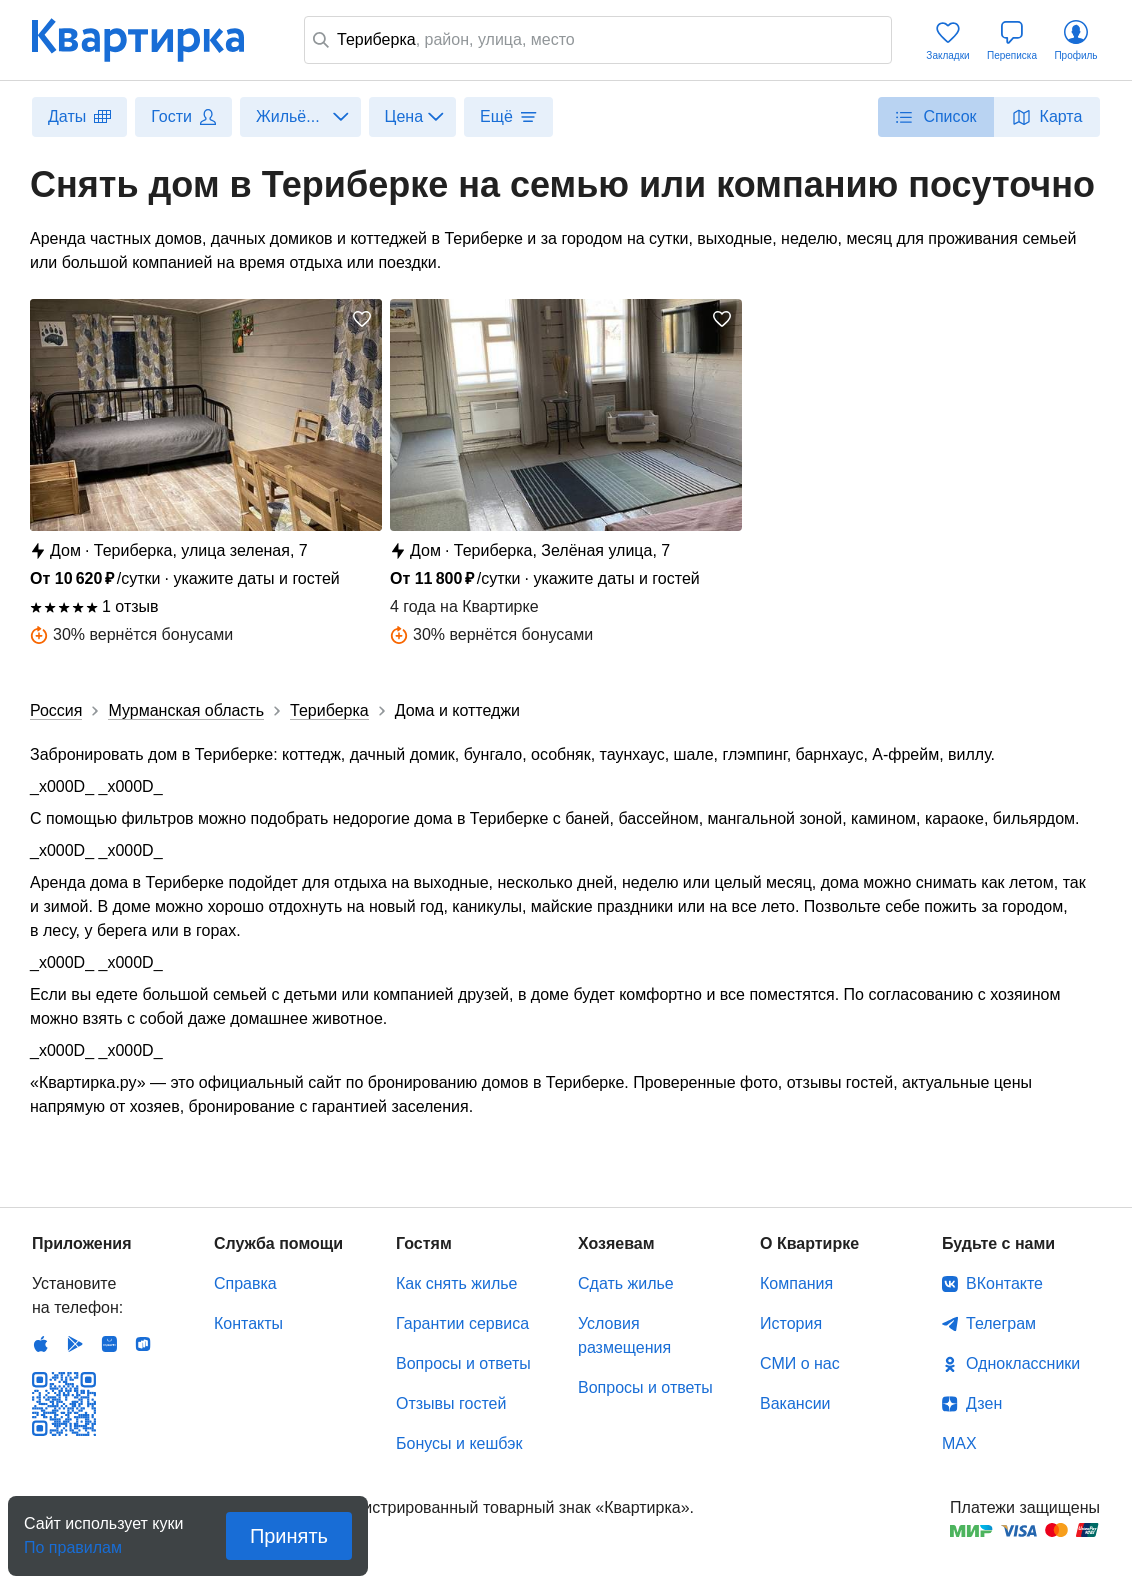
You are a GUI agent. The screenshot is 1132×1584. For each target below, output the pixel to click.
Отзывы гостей (451, 1403)
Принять (289, 1536)
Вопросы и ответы (463, 1363)
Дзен (984, 1403)
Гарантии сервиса (462, 1323)
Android (75, 1344)
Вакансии (795, 1403)
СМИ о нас (800, 1363)
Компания (796, 1283)
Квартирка (152, 40)
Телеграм (1001, 1323)
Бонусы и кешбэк (459, 1443)
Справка (245, 1283)
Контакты (248, 1323)
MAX (959, 1443)
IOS (41, 1344)
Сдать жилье (626, 1283)
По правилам (73, 1541)
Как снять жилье (456, 1283)
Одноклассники (1023, 1363)
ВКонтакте (1004, 1283)
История (791, 1323)
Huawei (109, 1344)
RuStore (143, 1344)
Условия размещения (624, 1335)
